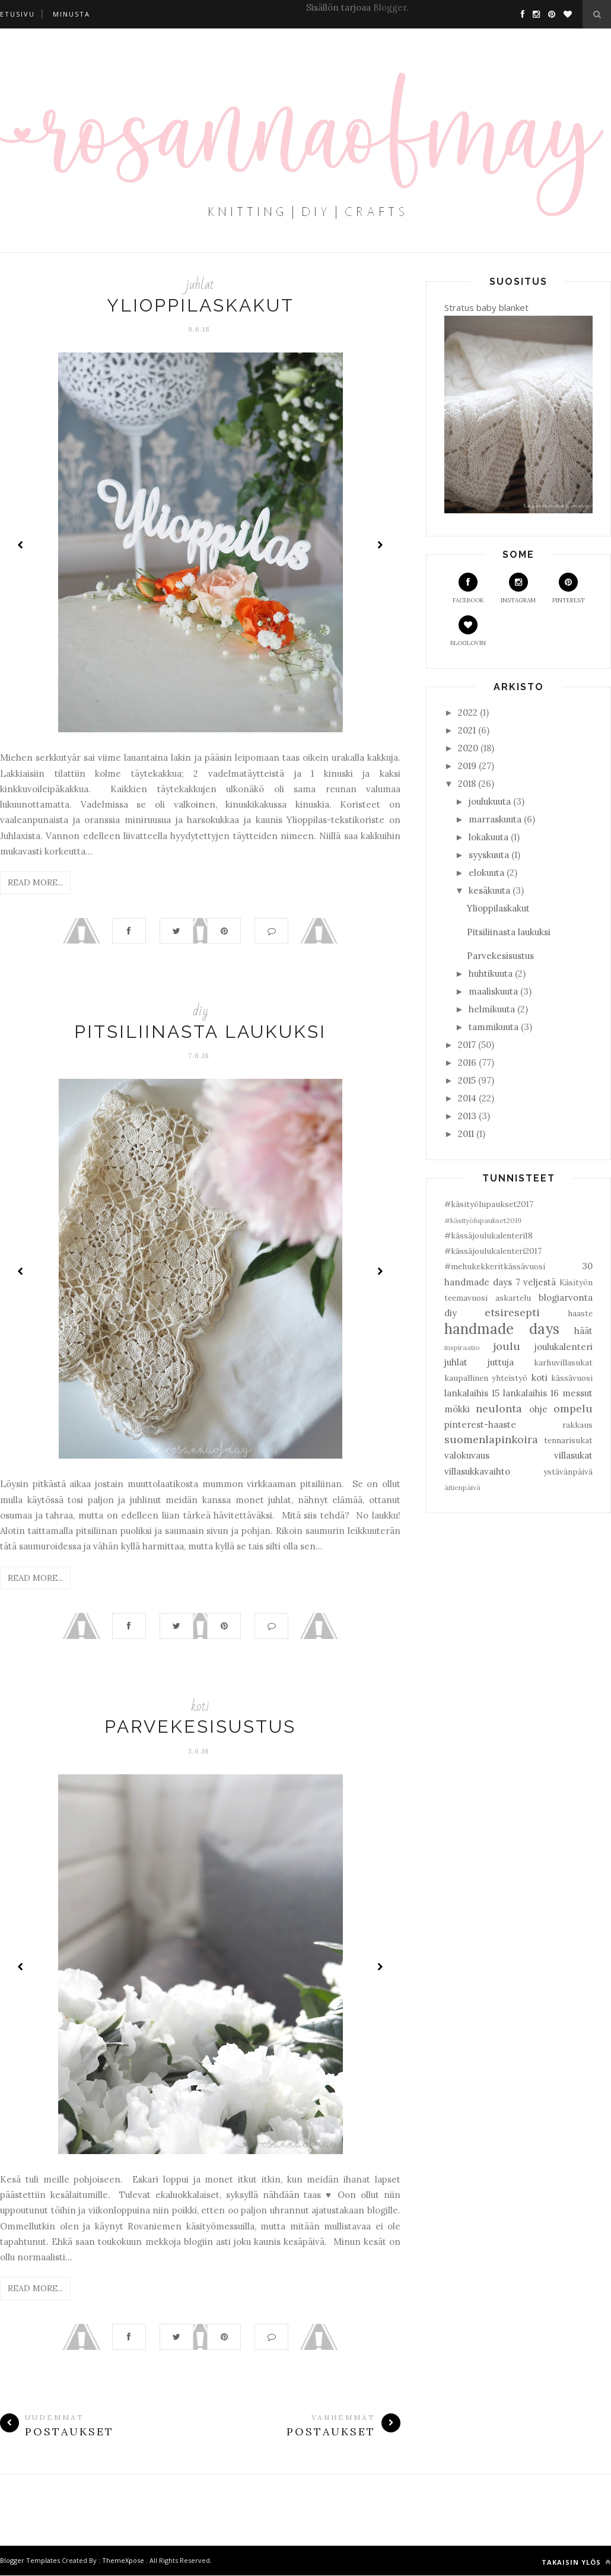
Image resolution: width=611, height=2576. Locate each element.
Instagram (518, 588)
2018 (467, 783)
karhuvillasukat (563, 1362)
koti (200, 1706)
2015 (467, 1080)
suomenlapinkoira (491, 1439)
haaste (580, 1313)
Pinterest (568, 588)
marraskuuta (495, 819)
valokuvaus (466, 1455)
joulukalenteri (563, 1346)
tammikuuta (493, 1027)
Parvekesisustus (200, 1727)
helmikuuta (492, 1009)
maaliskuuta (493, 991)
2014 (467, 1098)
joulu (506, 1346)
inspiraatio (462, 1347)
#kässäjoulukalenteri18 (488, 1235)
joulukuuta (490, 801)
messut (577, 1393)
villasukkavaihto (477, 1471)
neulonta (499, 1408)
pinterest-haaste (480, 1424)
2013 (467, 1116)
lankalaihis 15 (471, 1393)
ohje (538, 1409)
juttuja (501, 1362)
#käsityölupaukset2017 (488, 1204)
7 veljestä (535, 1282)
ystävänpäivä (568, 1471)
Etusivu (17, 13)
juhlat (200, 284)
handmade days (501, 1329)
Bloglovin (468, 631)
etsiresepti (512, 1312)
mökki (457, 1409)
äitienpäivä (462, 1487)
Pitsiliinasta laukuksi (200, 1031)
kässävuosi (572, 1378)
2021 (467, 730)
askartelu (513, 1297)
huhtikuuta (491, 973)
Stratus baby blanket (486, 307)
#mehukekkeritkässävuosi (494, 1266)
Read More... (35, 882)
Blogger (389, 7)
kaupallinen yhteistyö (485, 1378)
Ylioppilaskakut (200, 305)
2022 (468, 712)
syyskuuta (489, 854)
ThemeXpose (123, 2560)
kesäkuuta (489, 890)
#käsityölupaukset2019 (482, 1220)
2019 (467, 765)
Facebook (468, 588)
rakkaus (577, 1424)
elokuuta (486, 872)
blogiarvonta (566, 1297)
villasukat (573, 1455)
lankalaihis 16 (531, 1393)
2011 (466, 1133)
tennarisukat (568, 1440)
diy (200, 1011)
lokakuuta (488, 837)
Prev (21, 545)
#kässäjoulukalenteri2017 (493, 1251)
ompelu (573, 1408)
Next (380, 545)
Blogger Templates (30, 2560)
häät (583, 1330)
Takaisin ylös (576, 2562)
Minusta (71, 13)
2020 (468, 748)
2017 (467, 1044)
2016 (467, 1062)
